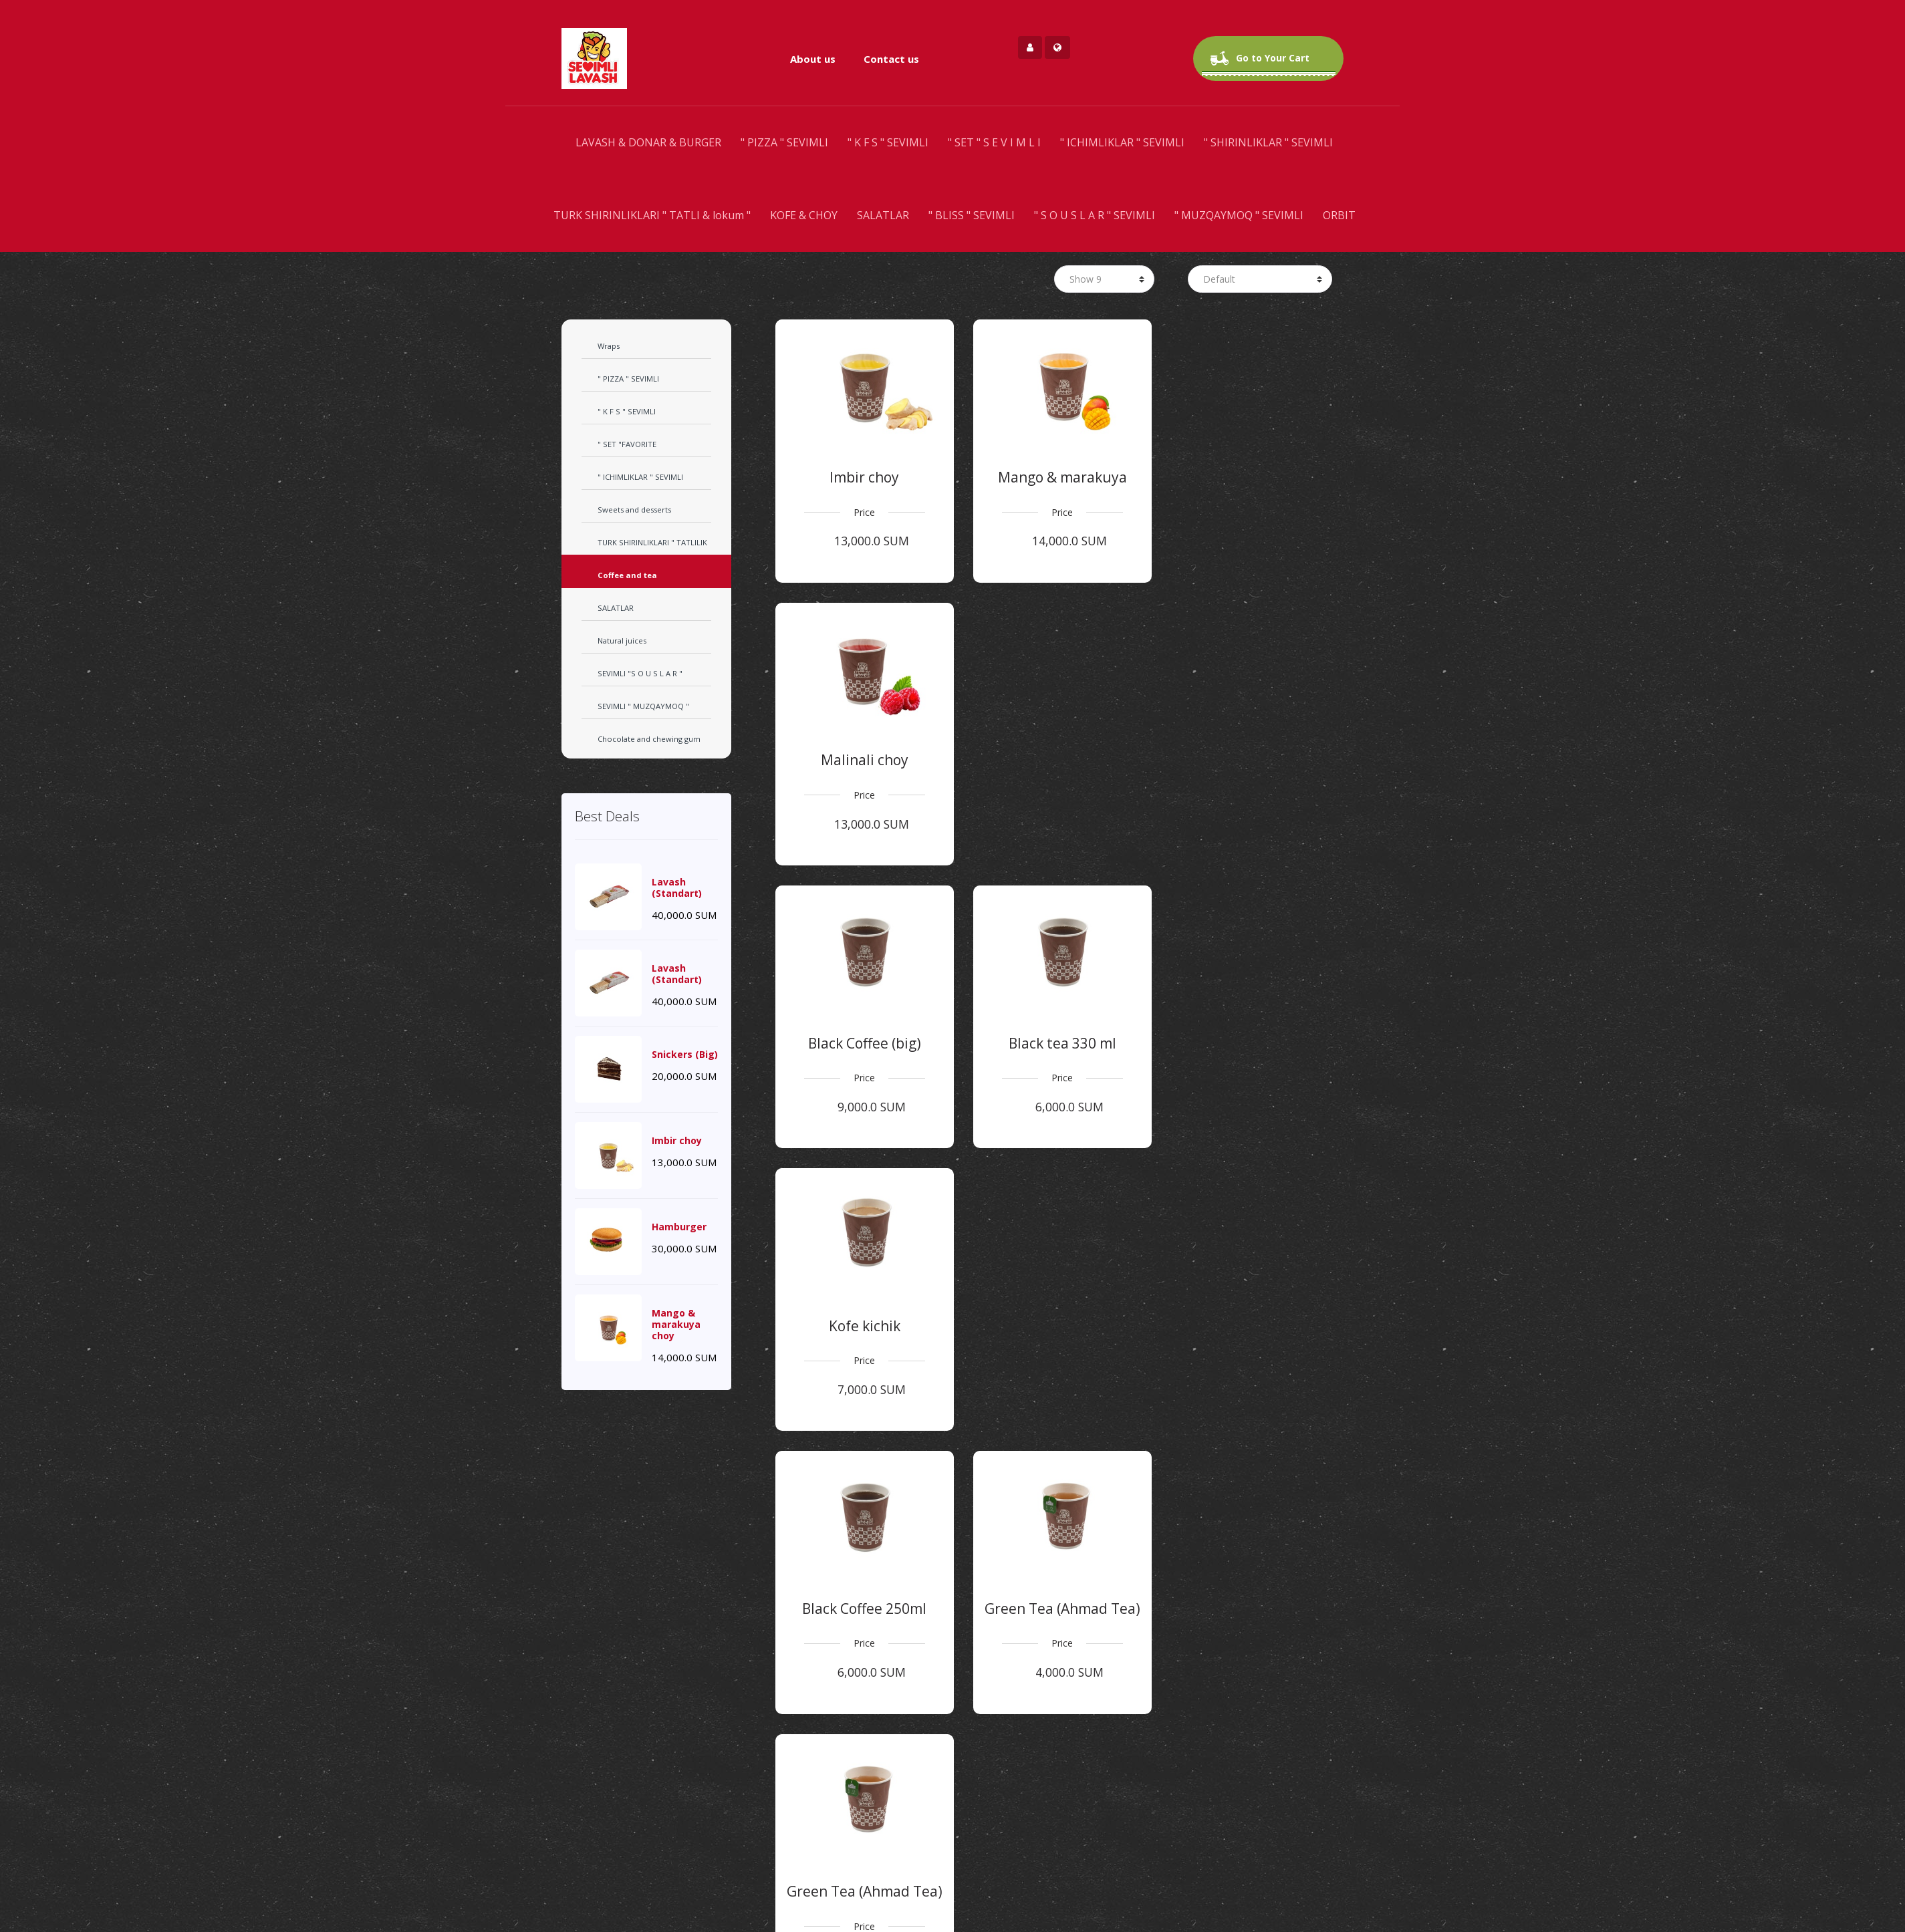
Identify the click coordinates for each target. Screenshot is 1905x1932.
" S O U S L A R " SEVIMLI (1094, 215)
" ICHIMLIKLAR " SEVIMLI (1122, 142)
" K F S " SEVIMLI (888, 142)
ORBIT (1339, 215)
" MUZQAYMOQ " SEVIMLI (1238, 215)
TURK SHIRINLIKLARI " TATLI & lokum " (652, 215)
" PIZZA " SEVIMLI (784, 142)
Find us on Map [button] (952, 1911)
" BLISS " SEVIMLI (971, 215)
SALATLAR (883, 215)
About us (813, 58)
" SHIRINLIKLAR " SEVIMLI (1268, 142)
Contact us (891, 58)
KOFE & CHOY (804, 215)
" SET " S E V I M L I (994, 142)
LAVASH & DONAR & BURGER (648, 142)
